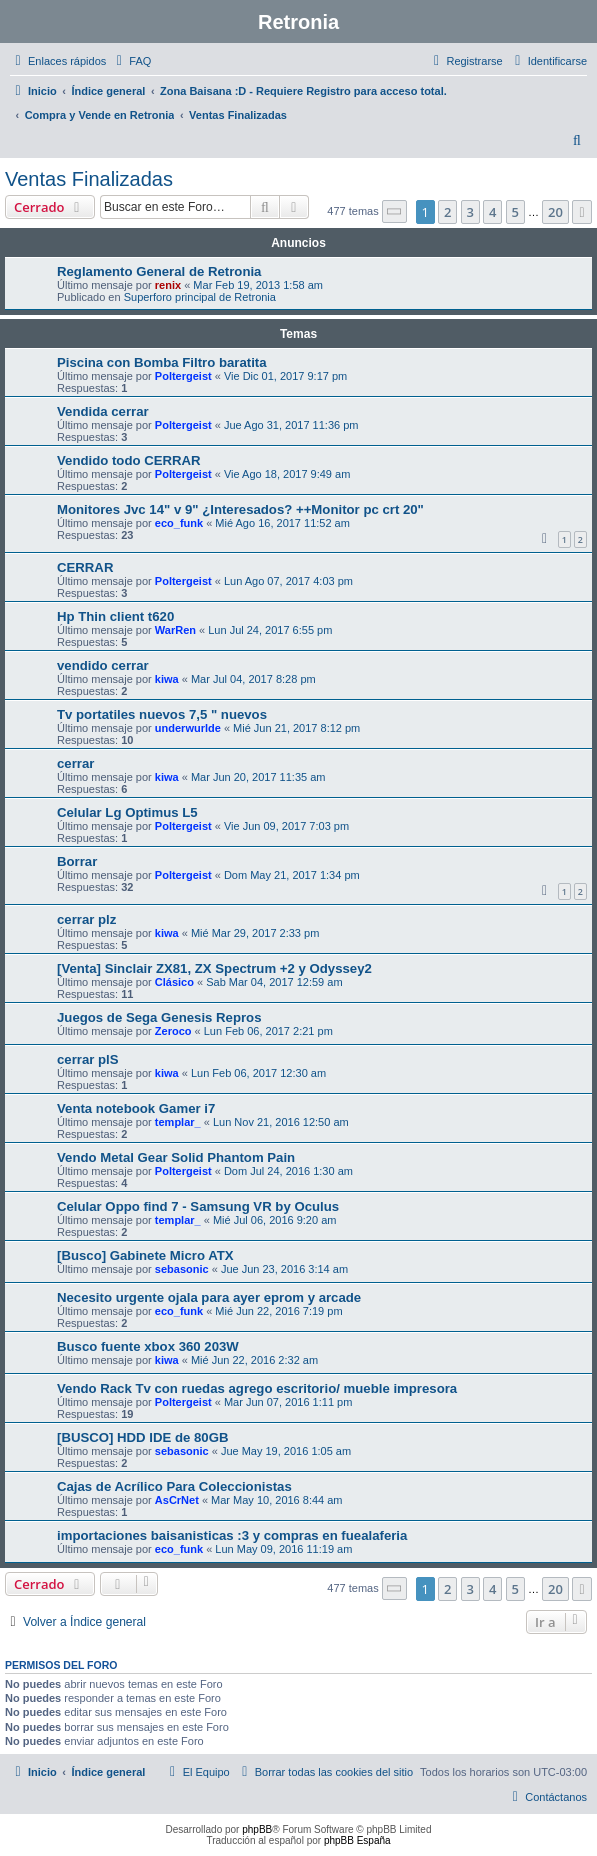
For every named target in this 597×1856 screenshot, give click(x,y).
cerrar (75, 763)
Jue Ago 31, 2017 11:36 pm (291, 425)
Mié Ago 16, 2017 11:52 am (282, 523)
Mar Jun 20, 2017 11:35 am (258, 777)
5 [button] (515, 212)
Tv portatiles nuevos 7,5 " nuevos (162, 714)
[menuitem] (131, 61)
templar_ (178, 1122)
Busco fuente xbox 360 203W (148, 1346)
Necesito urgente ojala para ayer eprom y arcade (209, 1297)
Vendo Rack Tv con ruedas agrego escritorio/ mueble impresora (257, 1388)
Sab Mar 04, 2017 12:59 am (274, 982)
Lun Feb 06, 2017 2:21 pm (268, 1031)
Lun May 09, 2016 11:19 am (283, 1549)
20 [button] (555, 212)
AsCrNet (177, 1500)
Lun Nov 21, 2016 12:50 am (281, 1122)
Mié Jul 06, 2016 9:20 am (275, 1220)
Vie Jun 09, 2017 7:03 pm (286, 826)
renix (168, 285)
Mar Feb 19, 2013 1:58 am (258, 285)
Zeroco (173, 1031)
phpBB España (357, 1840)
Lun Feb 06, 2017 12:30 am (258, 1073)
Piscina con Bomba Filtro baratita (162, 362)
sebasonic (182, 1269)
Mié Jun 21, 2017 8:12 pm (296, 728)
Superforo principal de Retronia (200, 297)
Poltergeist (183, 376)
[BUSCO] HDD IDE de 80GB (142, 1437)
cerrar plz (86, 919)
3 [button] (470, 212)
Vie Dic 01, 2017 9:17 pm (285, 376)
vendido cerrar (103, 665)
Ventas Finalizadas (89, 179)
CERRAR (85, 567)
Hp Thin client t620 (115, 616)
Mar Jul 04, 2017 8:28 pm (253, 679)
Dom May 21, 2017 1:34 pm (292, 875)
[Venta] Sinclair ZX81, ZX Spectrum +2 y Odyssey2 (214, 968)
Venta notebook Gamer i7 (136, 1108)
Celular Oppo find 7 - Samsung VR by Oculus (198, 1206)
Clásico (174, 982)
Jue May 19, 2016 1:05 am (286, 1451)
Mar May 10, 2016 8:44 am (276, 1500)
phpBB (257, 1829)
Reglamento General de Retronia (159, 271)
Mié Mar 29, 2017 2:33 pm (255, 933)
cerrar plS (88, 1059)
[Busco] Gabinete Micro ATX (145, 1255)
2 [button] (447, 212)
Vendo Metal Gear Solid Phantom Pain (176, 1157)
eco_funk (179, 523)
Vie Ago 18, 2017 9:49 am (287, 474)
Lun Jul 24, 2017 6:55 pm (270, 630)
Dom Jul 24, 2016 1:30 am (288, 1171)
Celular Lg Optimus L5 (127, 812)
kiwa (167, 679)
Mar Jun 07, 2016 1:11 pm (288, 1402)
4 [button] (492, 212)
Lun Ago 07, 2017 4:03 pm (288, 581)
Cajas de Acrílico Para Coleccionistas (174, 1486)
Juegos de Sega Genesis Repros (159, 1017)
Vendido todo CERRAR (129, 460)
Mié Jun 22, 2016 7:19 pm (278, 1311)
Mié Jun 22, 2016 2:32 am (254, 1360)
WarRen (175, 630)
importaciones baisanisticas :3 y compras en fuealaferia (232, 1535)
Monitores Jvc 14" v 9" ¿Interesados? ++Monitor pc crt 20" (240, 509)
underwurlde (188, 728)
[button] (395, 211)
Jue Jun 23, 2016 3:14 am (284, 1269)
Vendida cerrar (103, 411)
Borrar (77, 861)
